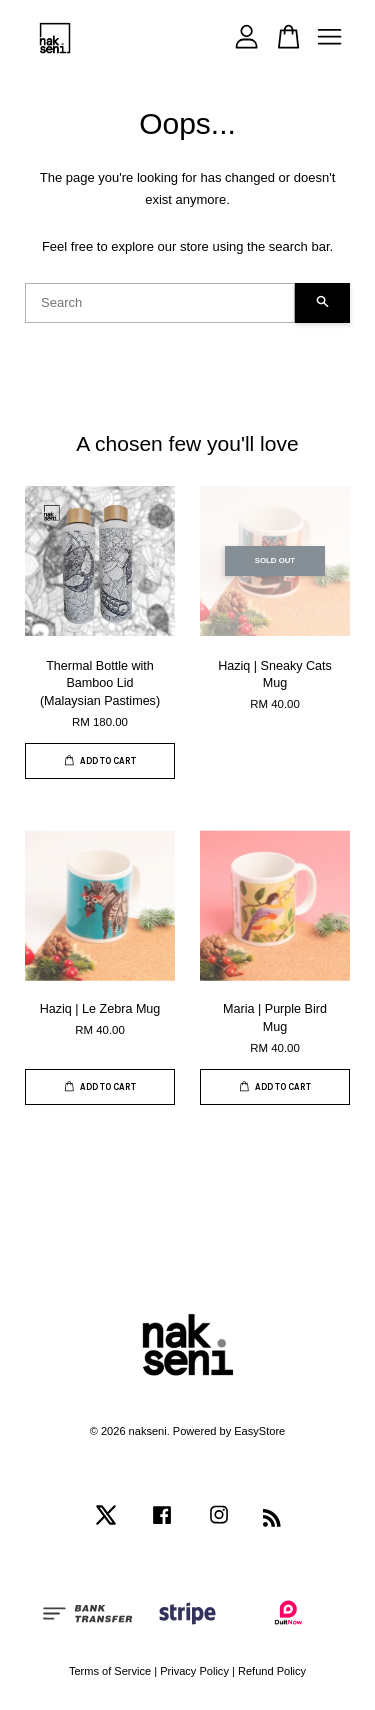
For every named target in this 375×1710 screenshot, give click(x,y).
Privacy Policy (194, 1671)
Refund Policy (272, 1671)
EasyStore (259, 1431)
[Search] (160, 303)
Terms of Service (110, 1671)
